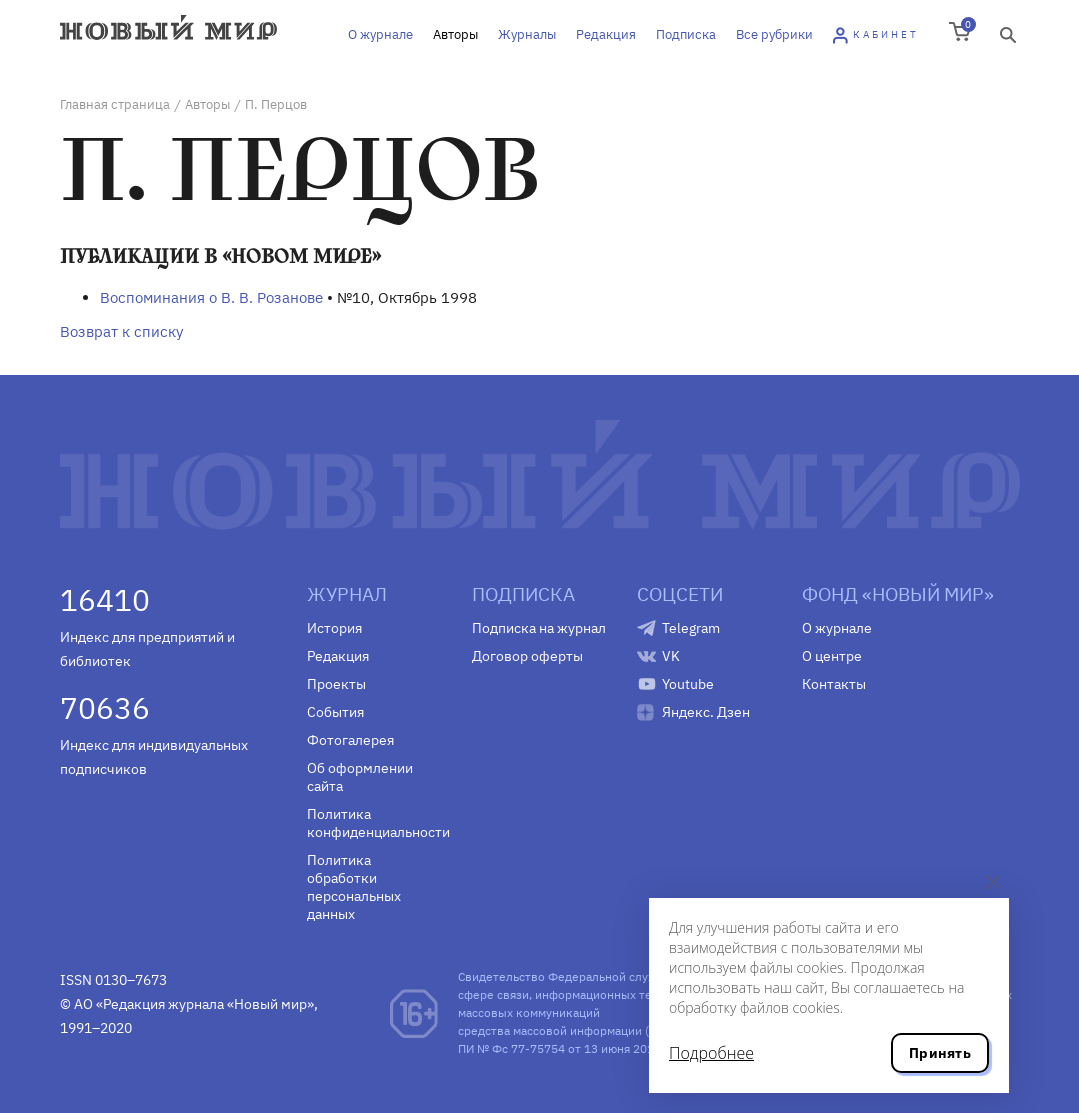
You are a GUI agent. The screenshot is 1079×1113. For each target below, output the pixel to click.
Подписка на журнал (539, 628)
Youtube (688, 684)
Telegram (691, 628)
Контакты (834, 684)
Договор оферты (527, 656)
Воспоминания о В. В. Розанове (211, 297)
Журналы (527, 34)
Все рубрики (774, 34)
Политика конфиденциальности (374, 823)
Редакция (606, 34)
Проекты (336, 684)
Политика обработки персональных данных (354, 887)
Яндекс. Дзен (706, 712)
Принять (940, 1053)
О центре (832, 656)
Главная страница (115, 104)
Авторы (455, 34)
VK (671, 656)
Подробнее (711, 1053)
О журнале (380, 34)
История (334, 628)
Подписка (686, 34)
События (335, 712)
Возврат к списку (121, 331)
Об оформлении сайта (360, 777)
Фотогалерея (350, 740)
